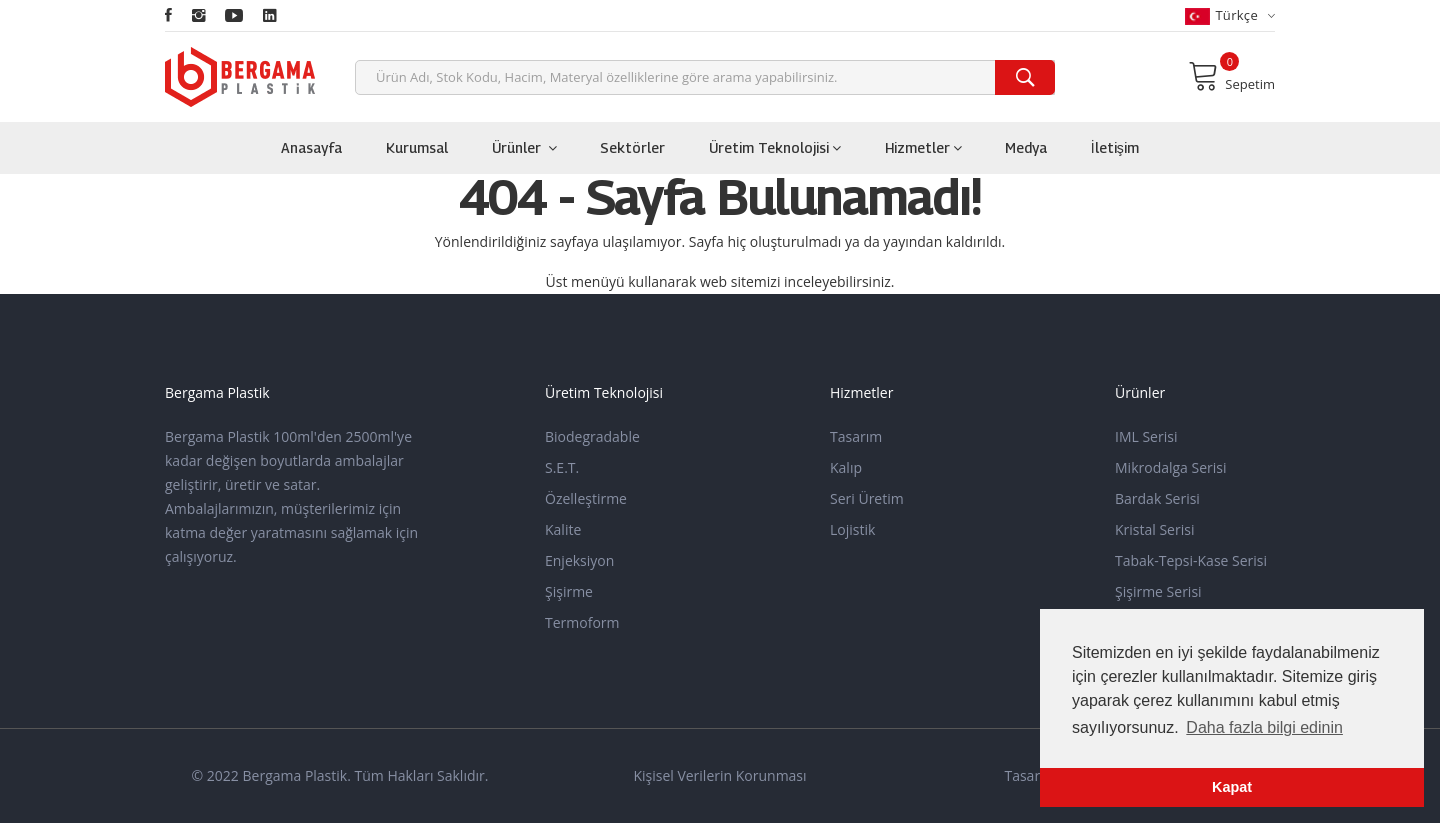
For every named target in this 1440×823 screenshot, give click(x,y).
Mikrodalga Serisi (1171, 467)
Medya (1026, 147)
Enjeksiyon (579, 560)
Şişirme (569, 591)
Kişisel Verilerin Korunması (719, 775)
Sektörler (632, 147)
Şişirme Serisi (1158, 591)
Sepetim (1231, 76)
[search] (1025, 77)
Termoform (582, 622)
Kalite (563, 529)
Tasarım (856, 436)
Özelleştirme (586, 498)
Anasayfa (311, 147)
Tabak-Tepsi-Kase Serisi (1191, 560)
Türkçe (1230, 15)
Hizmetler (923, 147)
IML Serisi (1146, 436)
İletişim (1115, 147)
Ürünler (524, 147)
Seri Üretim (867, 498)
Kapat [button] (1232, 787)
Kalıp (846, 467)
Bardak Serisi (1157, 498)
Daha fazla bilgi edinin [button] (1264, 727)
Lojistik (852, 529)
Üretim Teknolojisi (775, 147)
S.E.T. (562, 467)
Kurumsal (417, 147)
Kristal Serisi (1154, 529)
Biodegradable (592, 436)
